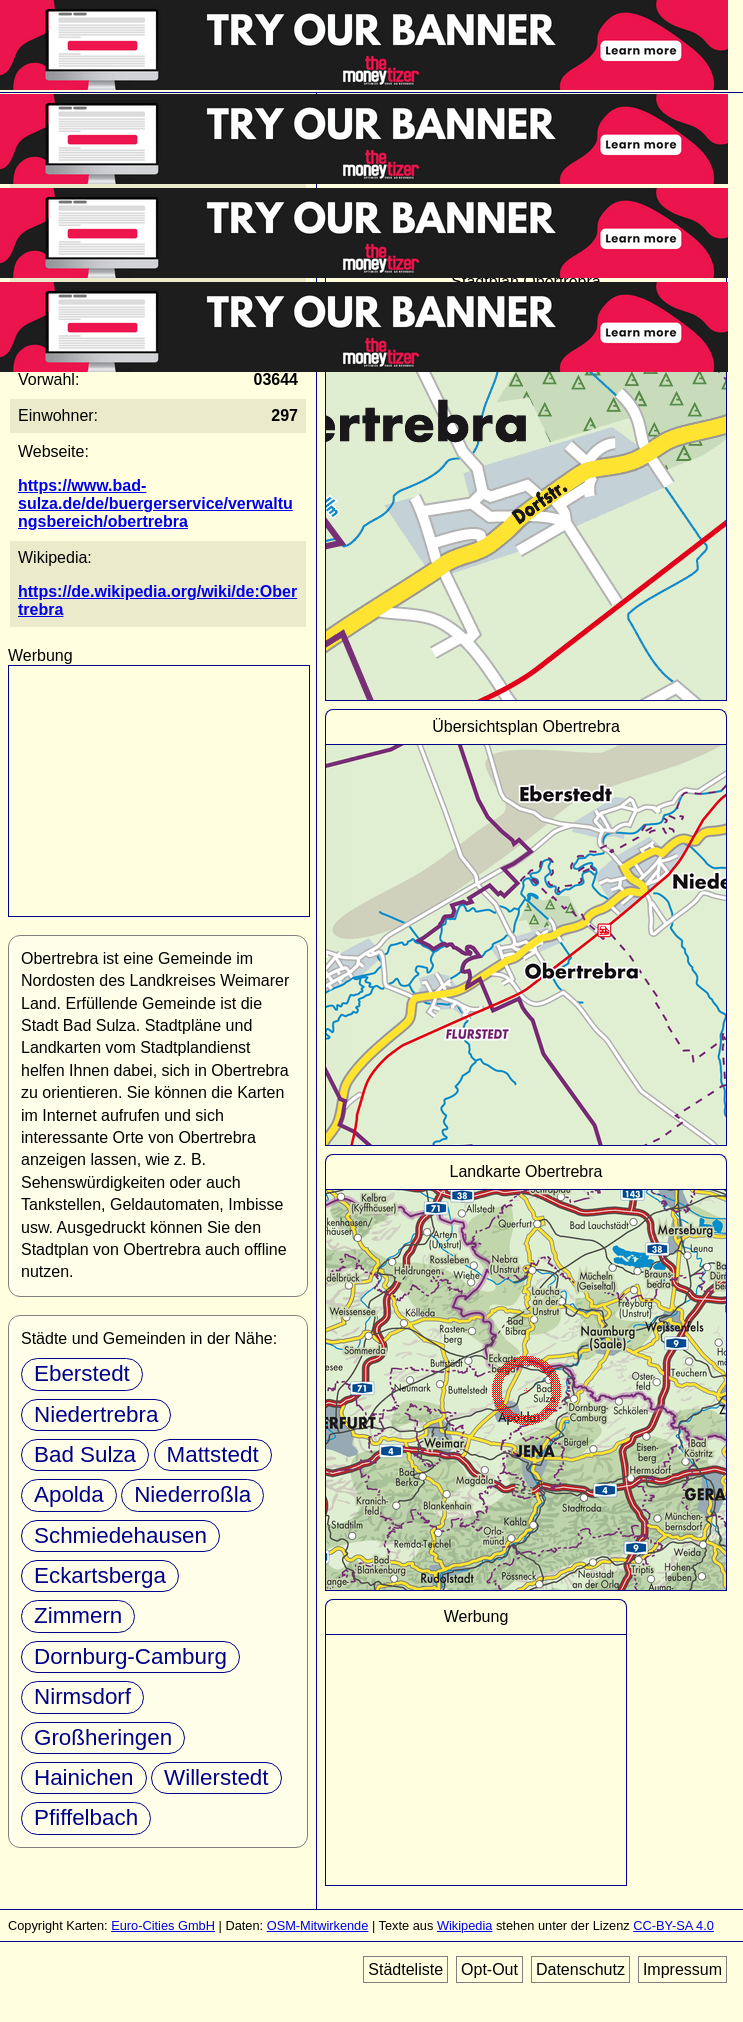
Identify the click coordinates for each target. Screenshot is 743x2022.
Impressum (682, 1969)
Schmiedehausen (120, 1535)
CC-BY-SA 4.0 (673, 1925)
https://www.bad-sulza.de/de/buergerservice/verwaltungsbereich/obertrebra (155, 503)
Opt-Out (489, 1969)
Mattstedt (213, 1454)
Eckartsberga (100, 1575)
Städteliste (405, 1969)
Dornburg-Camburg (130, 1656)
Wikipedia (464, 1925)
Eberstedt (82, 1373)
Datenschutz (580, 1969)
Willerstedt (216, 1777)
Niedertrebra (96, 1414)
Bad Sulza (85, 1454)
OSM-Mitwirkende (318, 1925)
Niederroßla (192, 1494)
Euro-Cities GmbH (163, 1925)
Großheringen (103, 1737)
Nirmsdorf (82, 1696)
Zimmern (78, 1615)
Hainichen (84, 1777)
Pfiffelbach (86, 1817)
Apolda (69, 1494)
